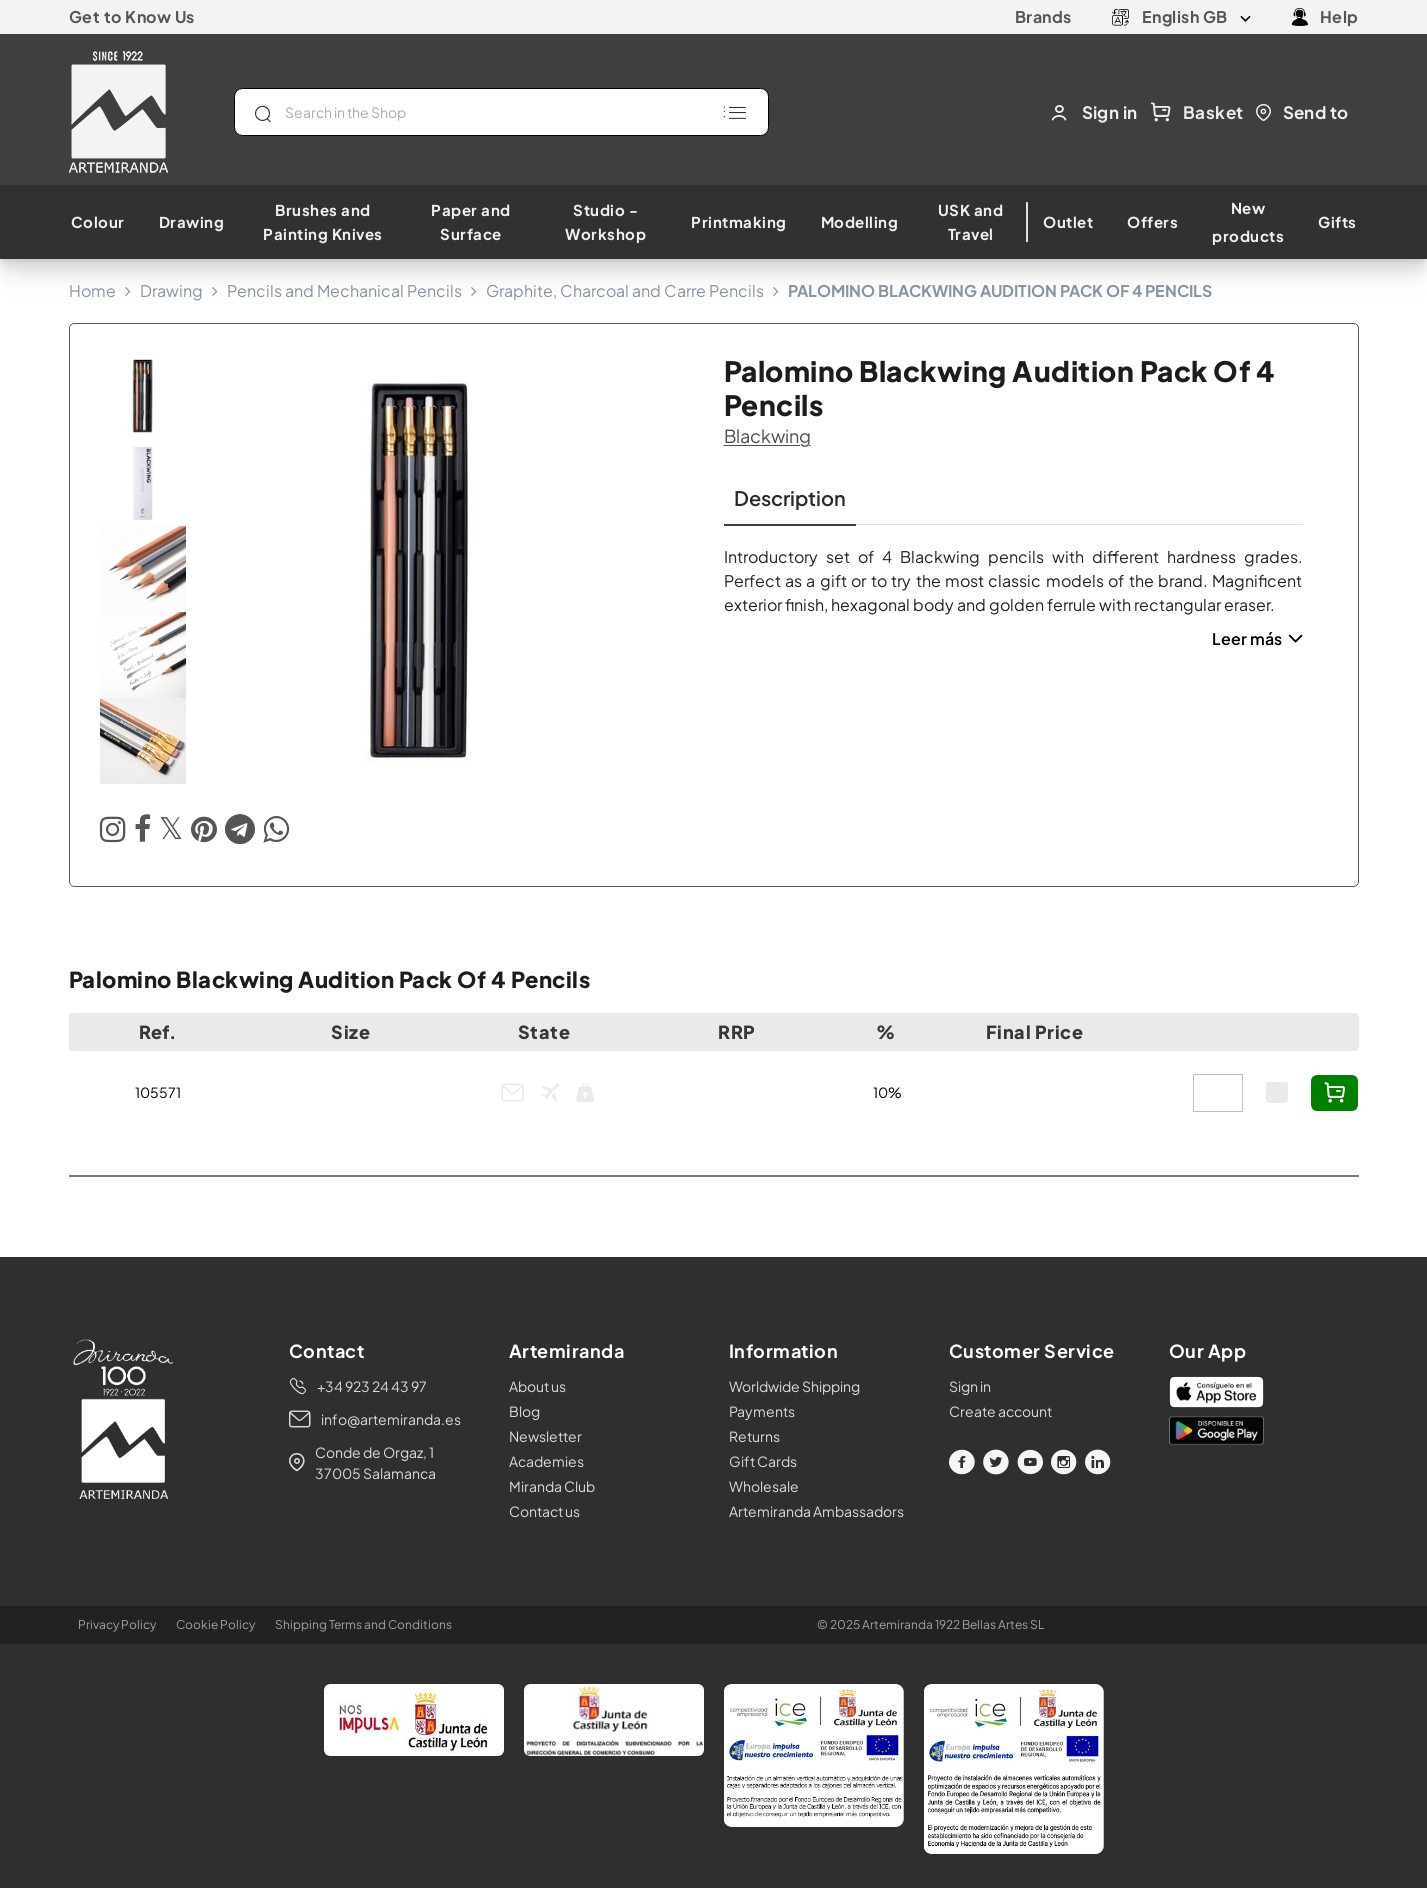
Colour (98, 221)
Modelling (860, 221)
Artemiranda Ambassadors (816, 1511)
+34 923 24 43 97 (372, 1386)
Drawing (192, 221)
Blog (524, 1411)
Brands (1043, 16)
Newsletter (545, 1436)
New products (1248, 221)
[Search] (501, 112)
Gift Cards (763, 1461)
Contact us (544, 1511)
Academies (546, 1461)
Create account (1000, 1411)
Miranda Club (552, 1486)
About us (537, 1386)
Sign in (970, 1386)
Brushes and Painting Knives (323, 221)
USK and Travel (971, 221)
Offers (1152, 221)
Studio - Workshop (605, 221)
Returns (754, 1436)
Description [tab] (790, 497)
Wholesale (764, 1486)
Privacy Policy (117, 1624)
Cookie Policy (215, 1624)
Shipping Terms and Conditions (363, 1624)
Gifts (1337, 221)
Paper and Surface (471, 221)
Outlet (1068, 221)
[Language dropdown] (1196, 17)
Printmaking (739, 221)
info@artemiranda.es (391, 1419)
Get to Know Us (132, 16)
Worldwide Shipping (794, 1386)
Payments (762, 1411)
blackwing (767, 435)
